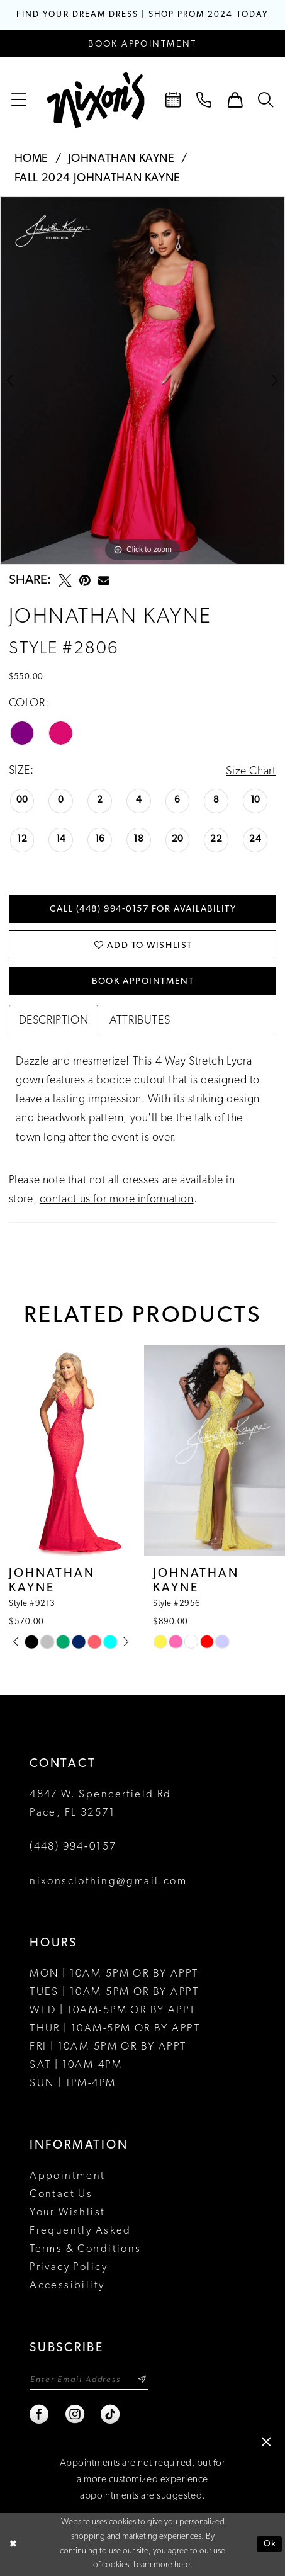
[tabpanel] (142, 381)
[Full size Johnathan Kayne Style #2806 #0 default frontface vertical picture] (142, 381)
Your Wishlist (67, 2213)
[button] (19, 100)
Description (54, 1021)
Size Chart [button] (251, 771)
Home (31, 159)
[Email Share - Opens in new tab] (103, 580)
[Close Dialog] (13, 2545)
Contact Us (61, 2194)
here (182, 2566)
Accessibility (67, 2286)
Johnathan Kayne (121, 159)
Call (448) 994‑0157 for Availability (143, 909)
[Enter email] (89, 2380)
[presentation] (70, 1451)
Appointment (68, 2176)
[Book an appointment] (142, 43)
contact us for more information (117, 1200)
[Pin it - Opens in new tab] (85, 580)
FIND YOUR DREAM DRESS (77, 15)
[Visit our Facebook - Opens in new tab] (40, 2414)
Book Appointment (143, 981)
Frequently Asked (80, 2231)
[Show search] (265, 100)
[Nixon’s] (96, 100)
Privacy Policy (69, 2267)
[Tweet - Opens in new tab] (65, 580)
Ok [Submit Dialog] (270, 2544)
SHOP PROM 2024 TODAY (208, 15)
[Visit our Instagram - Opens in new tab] (75, 2414)
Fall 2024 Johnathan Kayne (97, 178)
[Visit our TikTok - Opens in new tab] (111, 2414)
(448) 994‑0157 (73, 1847)
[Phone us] (204, 100)
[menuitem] (19, 100)
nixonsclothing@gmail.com (108, 1882)
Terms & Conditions (86, 2249)
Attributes (139, 1021)
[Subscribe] (143, 2380)
